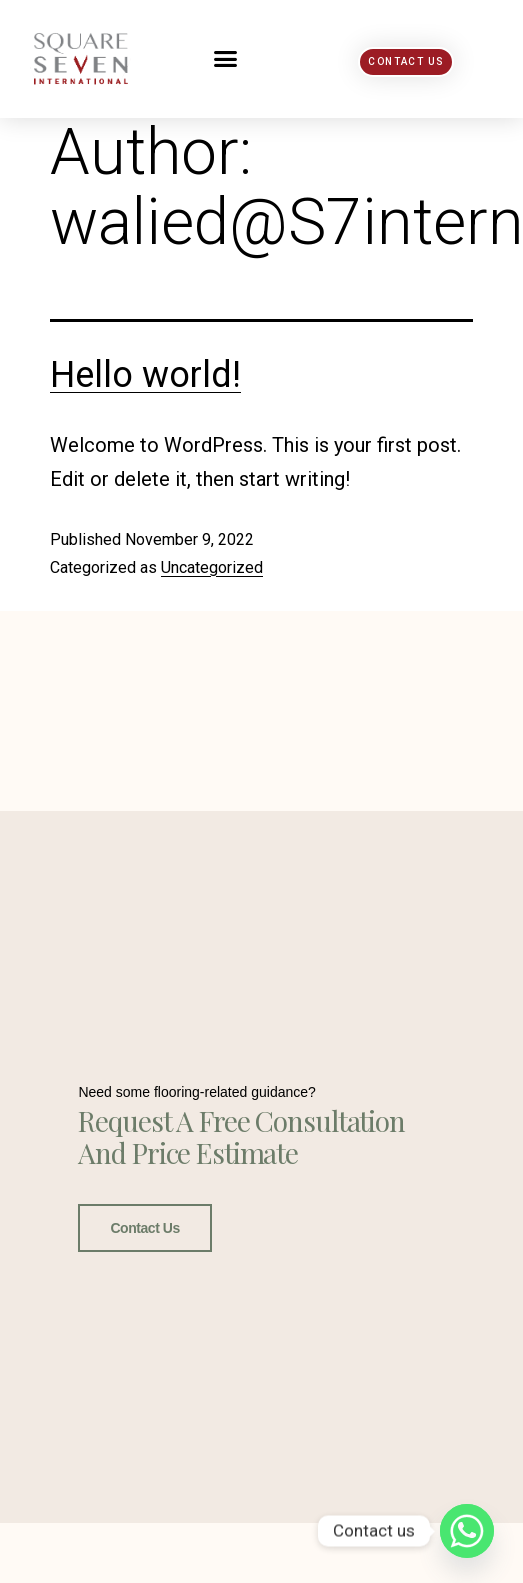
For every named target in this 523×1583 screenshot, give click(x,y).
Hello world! (145, 375)
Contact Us (144, 1228)
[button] (226, 59)
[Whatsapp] (467, 1531)
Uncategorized (212, 567)
